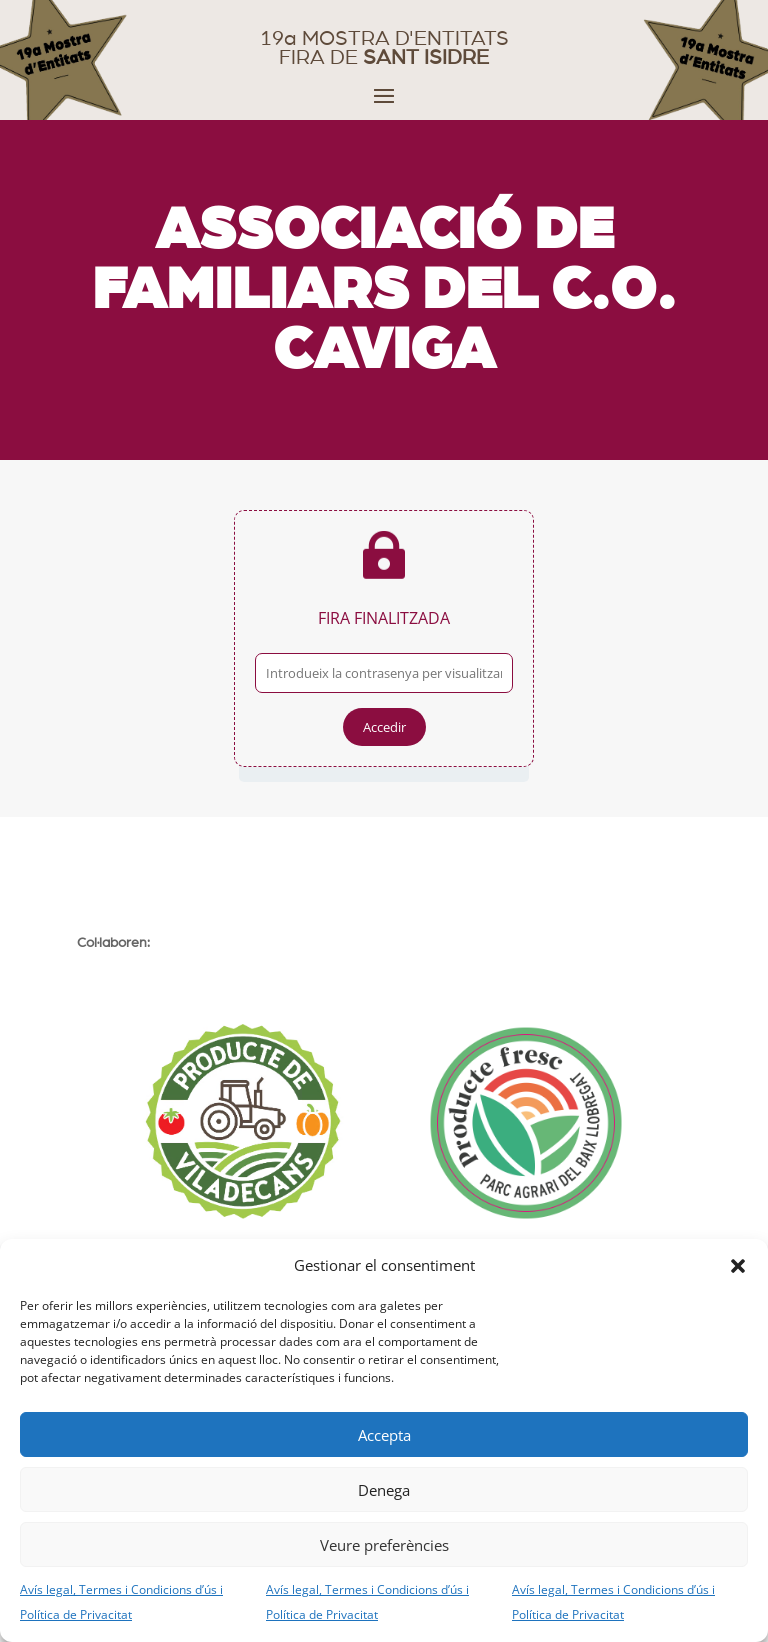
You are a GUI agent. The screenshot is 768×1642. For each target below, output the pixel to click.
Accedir (384, 727)
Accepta (384, 1435)
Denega (384, 1490)
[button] (738, 1266)
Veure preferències (384, 1545)
